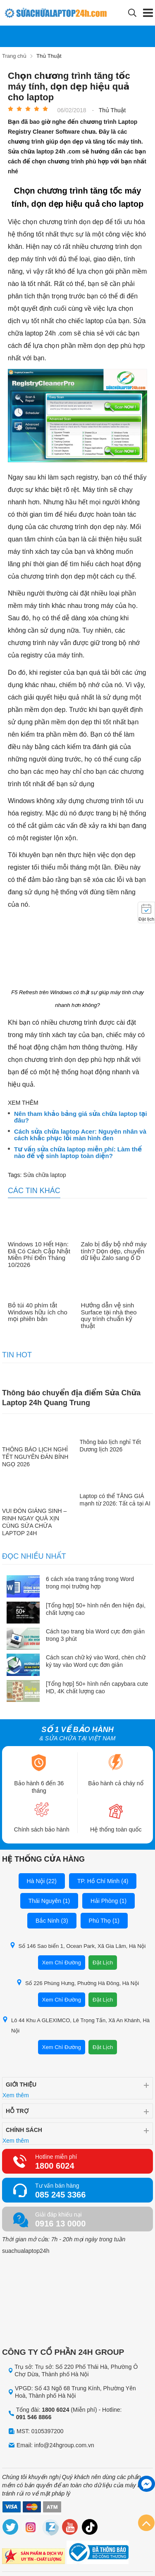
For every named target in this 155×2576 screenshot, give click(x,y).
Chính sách (24, 2130)
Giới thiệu (21, 2084)
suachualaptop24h (25, 2251)
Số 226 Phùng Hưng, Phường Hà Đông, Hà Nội (77, 1982)
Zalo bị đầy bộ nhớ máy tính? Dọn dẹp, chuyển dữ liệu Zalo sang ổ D (114, 1251)
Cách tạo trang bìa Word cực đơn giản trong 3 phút (95, 1635)
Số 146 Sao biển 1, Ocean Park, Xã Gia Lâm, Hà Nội (78, 1945)
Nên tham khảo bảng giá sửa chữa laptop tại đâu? (80, 1117)
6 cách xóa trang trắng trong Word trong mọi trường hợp (90, 1583)
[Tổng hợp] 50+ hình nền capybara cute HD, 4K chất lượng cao (97, 1687)
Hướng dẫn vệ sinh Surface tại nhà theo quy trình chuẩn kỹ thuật (109, 1315)
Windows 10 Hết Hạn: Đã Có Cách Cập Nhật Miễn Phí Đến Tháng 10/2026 (39, 1254)
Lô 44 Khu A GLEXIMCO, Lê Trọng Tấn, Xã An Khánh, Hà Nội (76, 2025)
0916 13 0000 (60, 2223)
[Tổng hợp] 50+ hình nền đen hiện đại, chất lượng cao (95, 1609)
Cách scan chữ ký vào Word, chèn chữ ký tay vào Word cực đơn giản (95, 1661)
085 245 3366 (60, 2194)
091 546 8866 (34, 2417)
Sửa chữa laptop (44, 1175)
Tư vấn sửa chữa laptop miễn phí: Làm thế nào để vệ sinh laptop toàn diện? (78, 1153)
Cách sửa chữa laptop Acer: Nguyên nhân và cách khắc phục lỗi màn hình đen (80, 1135)
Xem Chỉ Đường (61, 1962)
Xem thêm (15, 2095)
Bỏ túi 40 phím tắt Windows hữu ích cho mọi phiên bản (37, 1312)
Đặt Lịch (103, 1962)
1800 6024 (54, 2166)
